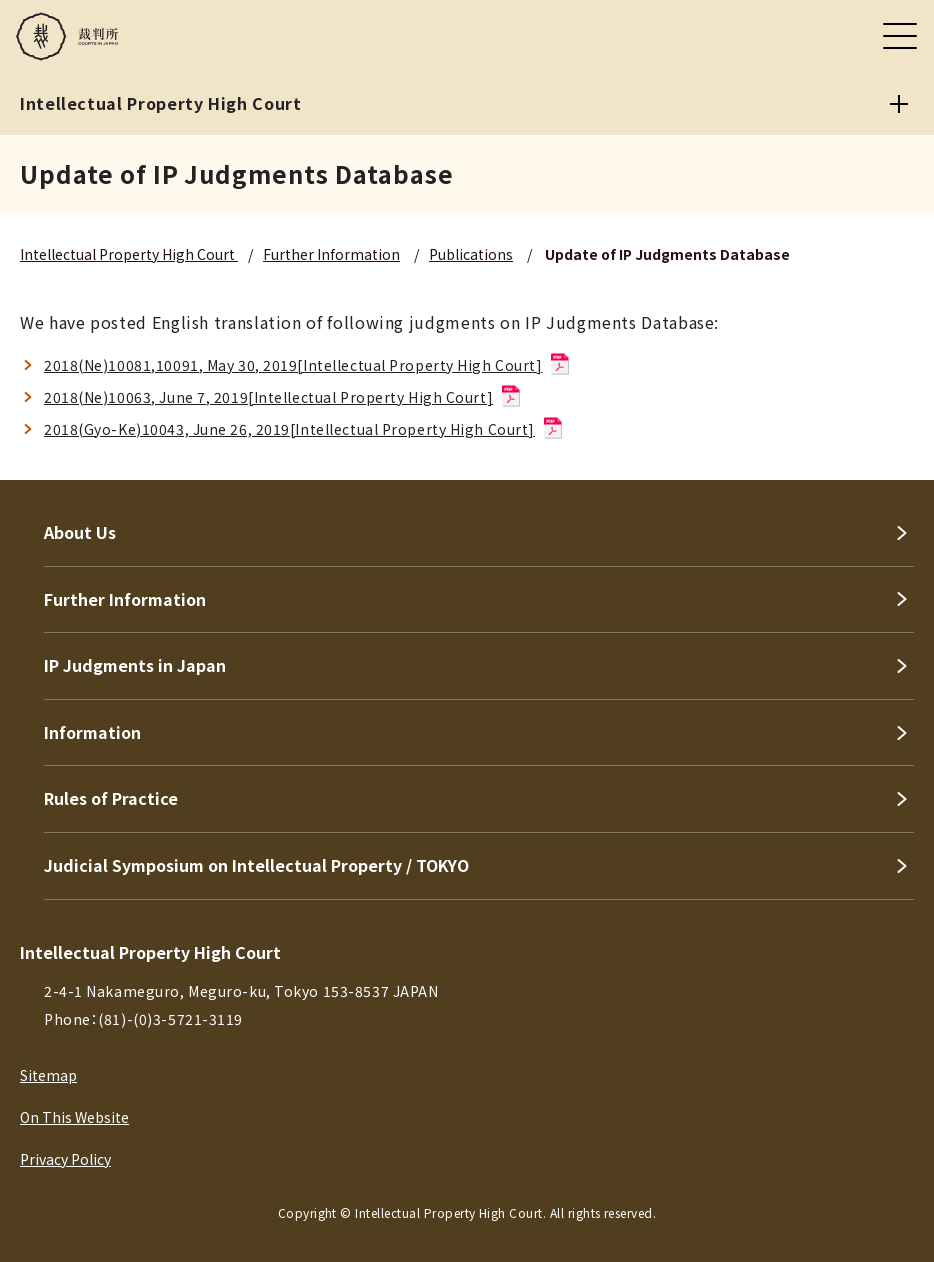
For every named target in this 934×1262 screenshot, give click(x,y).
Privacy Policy (65, 1159)
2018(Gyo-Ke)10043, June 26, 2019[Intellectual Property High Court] (304, 429)
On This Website (74, 1117)
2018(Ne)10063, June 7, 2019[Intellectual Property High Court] (283, 397)
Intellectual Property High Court (129, 254)
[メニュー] (900, 36)
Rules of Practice (111, 798)
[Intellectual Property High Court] (899, 104)
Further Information (331, 254)
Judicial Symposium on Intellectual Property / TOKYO (256, 865)
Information (92, 732)
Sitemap (48, 1075)
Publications (471, 254)
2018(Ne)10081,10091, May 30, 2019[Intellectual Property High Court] (308, 365)
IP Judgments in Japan (135, 665)
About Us (80, 532)
